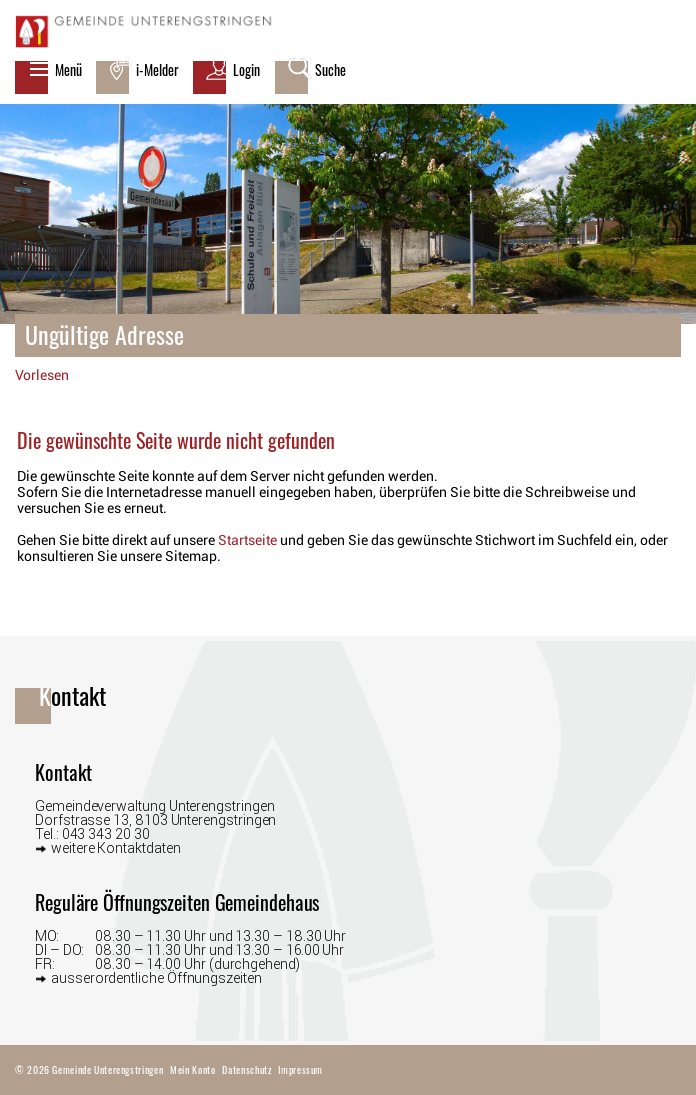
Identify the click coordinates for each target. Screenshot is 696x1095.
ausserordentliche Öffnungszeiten (156, 977)
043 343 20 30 (106, 834)
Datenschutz (246, 1069)
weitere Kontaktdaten (116, 847)
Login (246, 70)
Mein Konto (192, 1069)
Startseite (247, 540)
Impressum (300, 1069)
